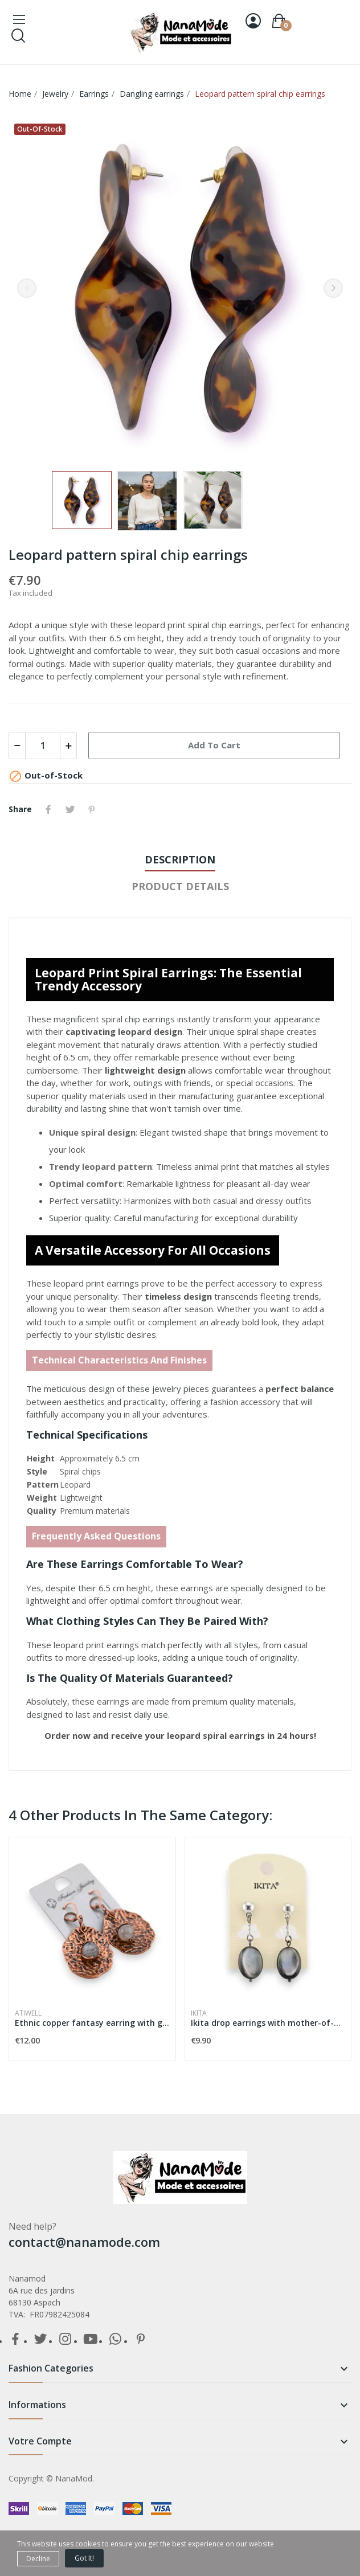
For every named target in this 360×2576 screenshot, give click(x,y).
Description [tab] (180, 859)
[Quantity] (43, 745)
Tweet (70, 809)
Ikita (199, 2013)
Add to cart (214, 745)
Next (333, 288)
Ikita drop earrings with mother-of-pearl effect (268, 2022)
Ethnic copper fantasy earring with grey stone (92, 2022)
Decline (38, 2558)
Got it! (84, 2558)
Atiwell (28, 2013)
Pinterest (92, 809)
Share (48, 809)
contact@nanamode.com (84, 2241)
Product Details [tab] (180, 886)
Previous (26, 288)
